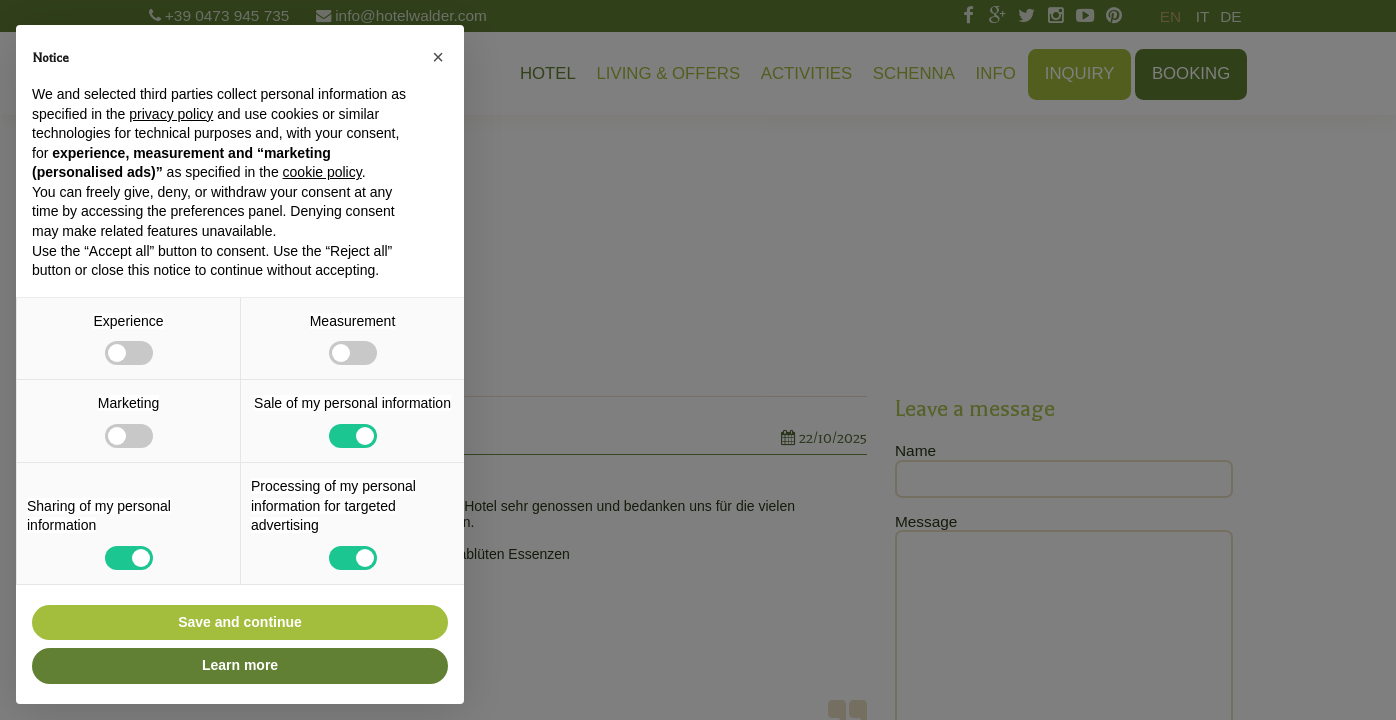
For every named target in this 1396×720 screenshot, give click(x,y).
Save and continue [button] (240, 622)
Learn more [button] (240, 665)
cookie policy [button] (322, 172)
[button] (438, 57)
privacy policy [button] (171, 114)
